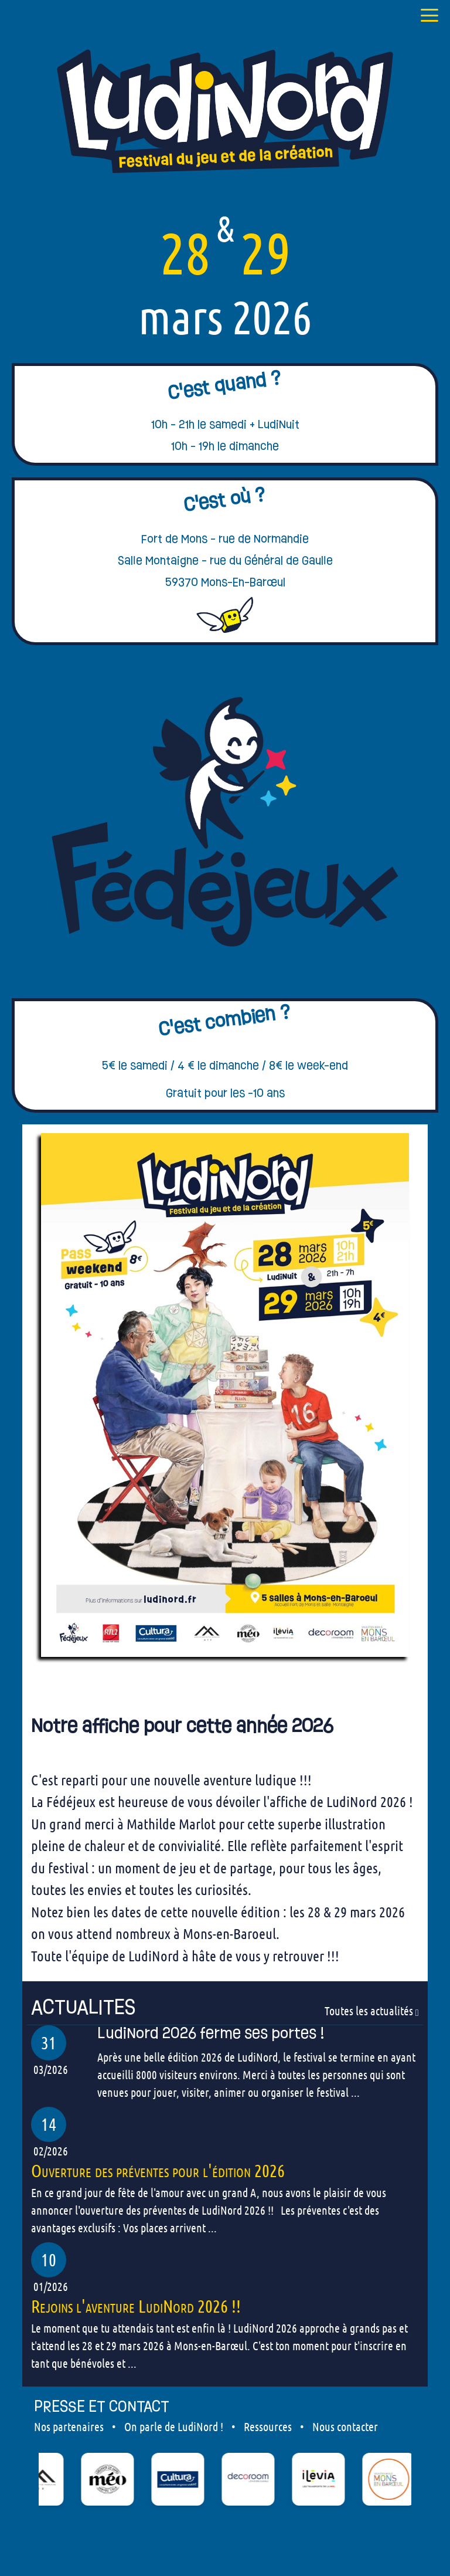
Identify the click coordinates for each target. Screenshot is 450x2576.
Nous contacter (345, 2426)
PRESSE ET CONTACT (101, 2406)
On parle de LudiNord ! (173, 2426)
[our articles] (224, 2007)
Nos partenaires (69, 2426)
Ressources (268, 2426)
